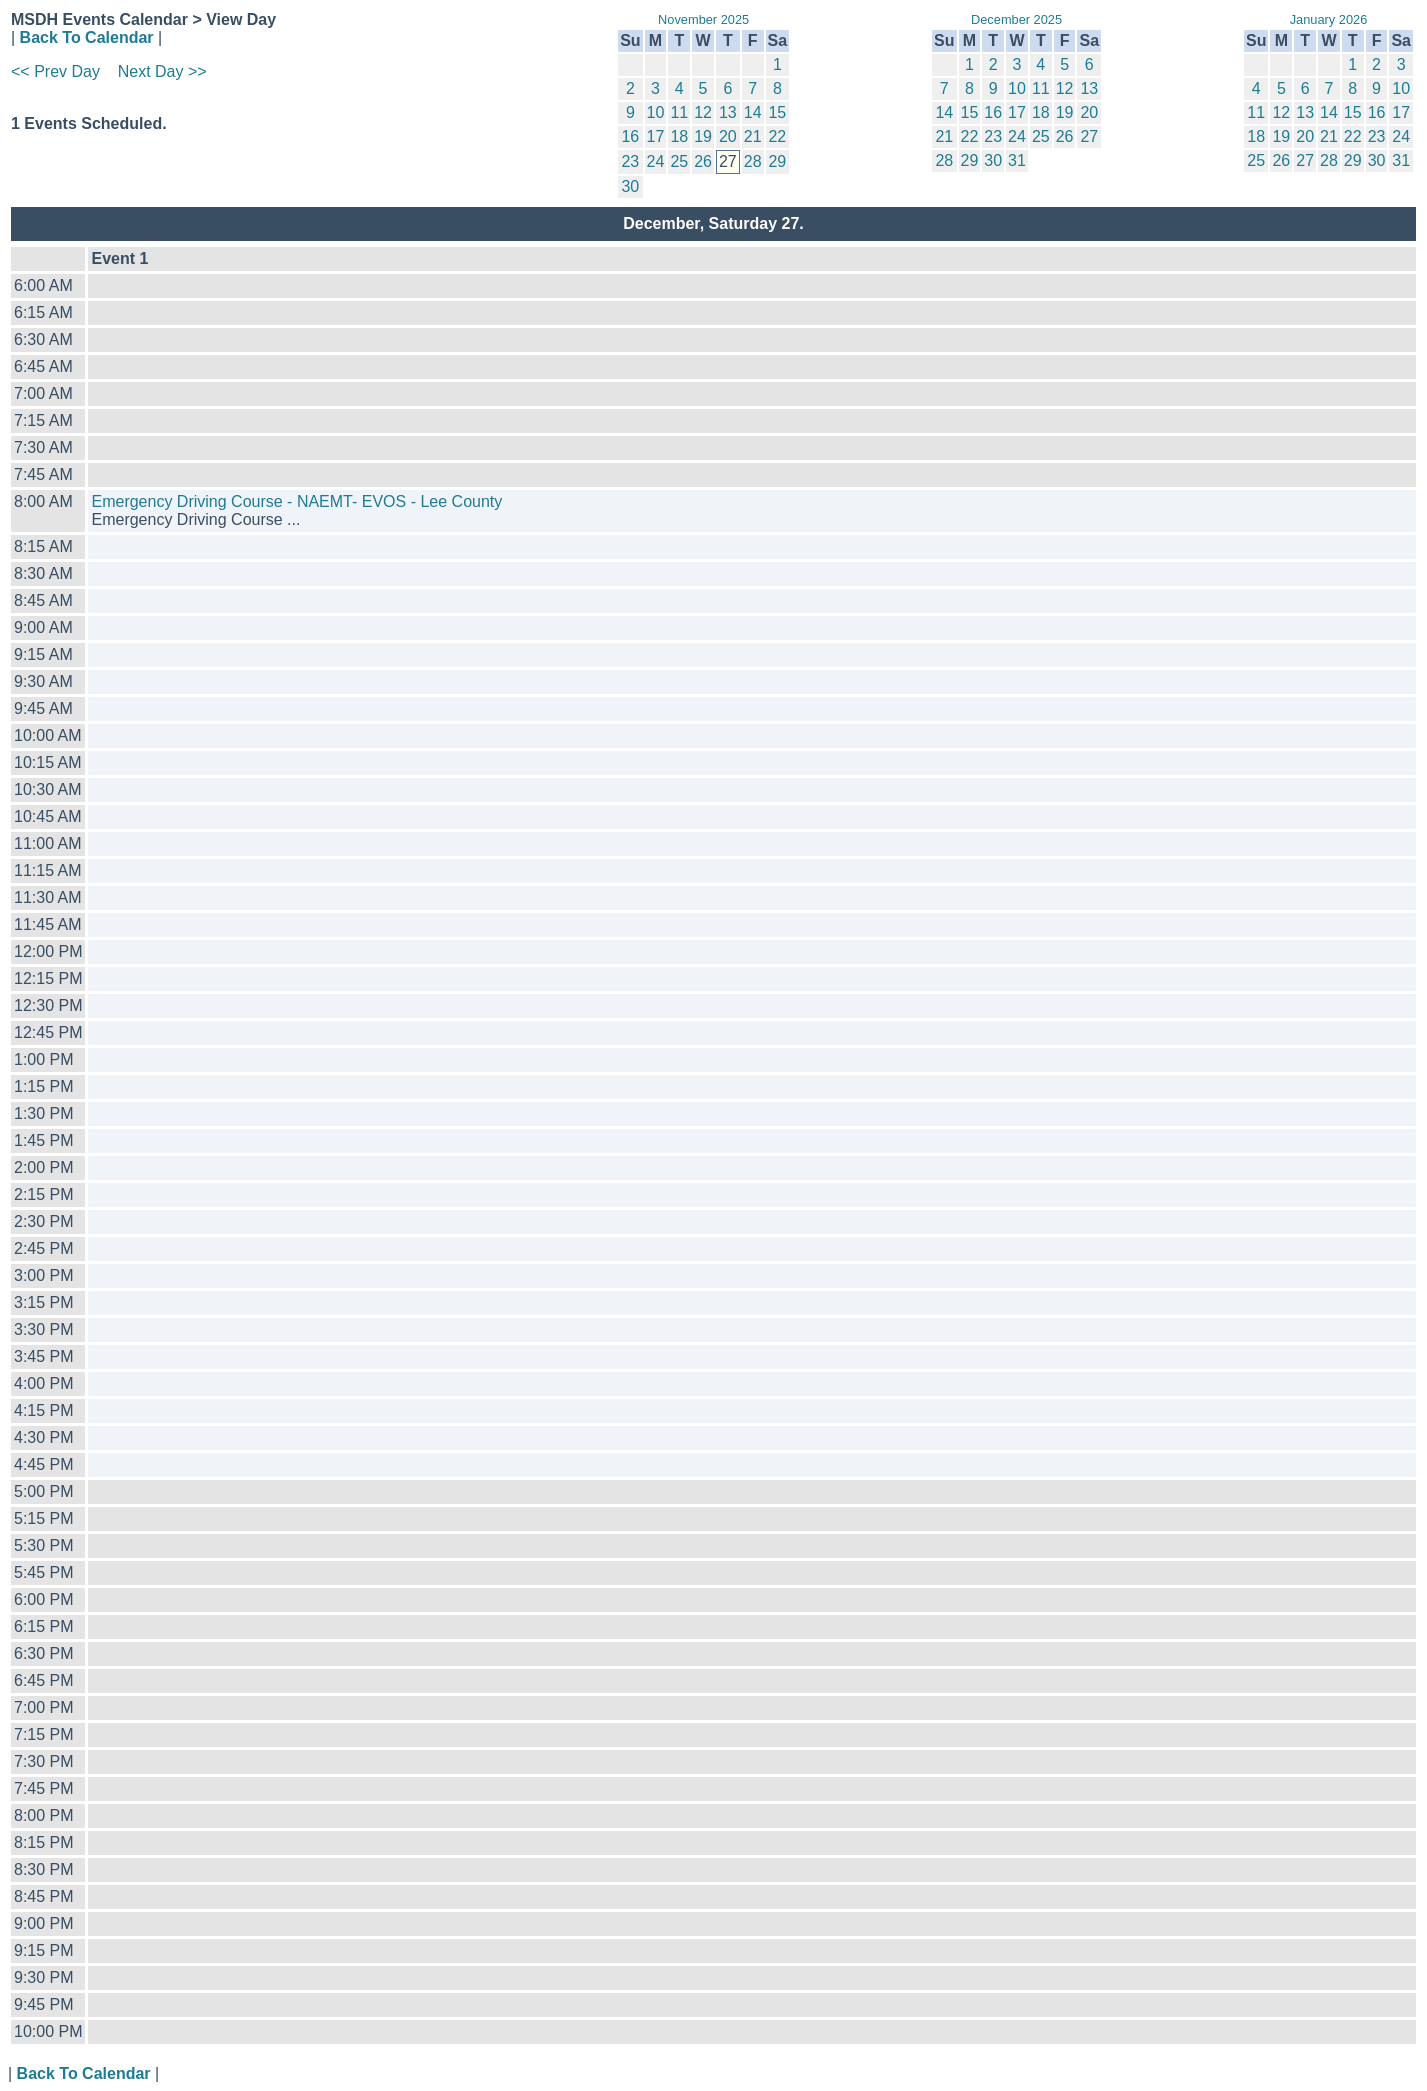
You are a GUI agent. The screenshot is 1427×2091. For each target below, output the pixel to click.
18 (679, 136)
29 (777, 161)
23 (630, 161)
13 (728, 112)
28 (753, 161)
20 (728, 136)
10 (656, 112)
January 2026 (1329, 19)
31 (1017, 160)
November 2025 (703, 19)
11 (679, 112)
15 (777, 112)
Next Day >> (162, 71)
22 (777, 136)
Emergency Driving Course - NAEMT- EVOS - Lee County (296, 501)
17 (656, 136)
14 (753, 112)
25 (679, 161)
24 (656, 161)
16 (630, 136)
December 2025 (1016, 19)
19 (703, 136)
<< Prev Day (55, 71)
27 (1089, 136)
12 (703, 112)
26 (703, 161)
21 (753, 136)
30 (630, 186)
